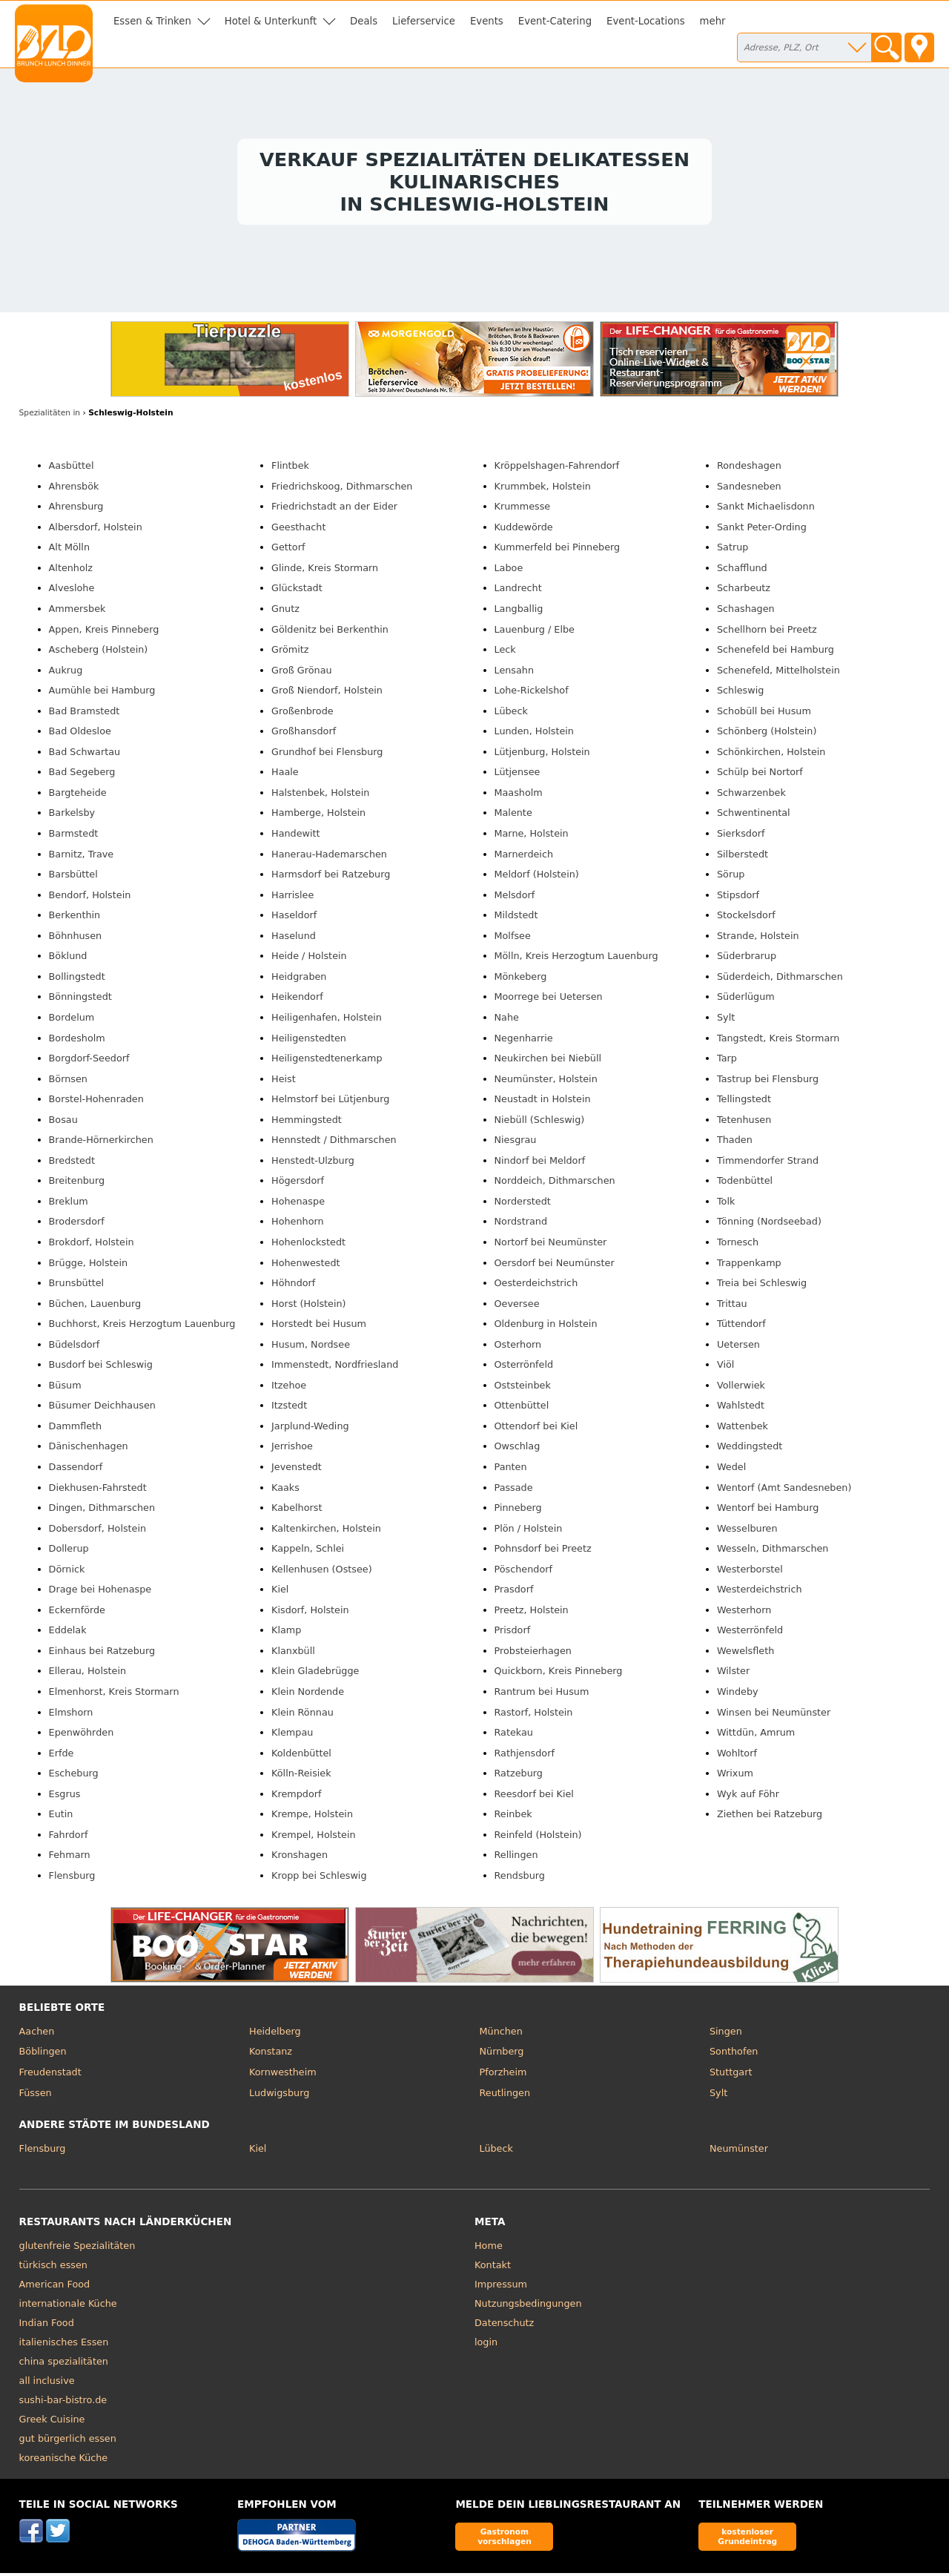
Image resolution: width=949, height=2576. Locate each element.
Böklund (68, 959)
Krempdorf (296, 1796)
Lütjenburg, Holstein (542, 754)
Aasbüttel (71, 469)
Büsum (65, 1388)
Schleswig (740, 693)
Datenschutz (504, 2325)
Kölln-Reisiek (301, 1776)
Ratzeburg (519, 1776)
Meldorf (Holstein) (537, 877)
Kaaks (285, 1490)
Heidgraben (298, 979)
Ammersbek (77, 611)
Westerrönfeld (750, 1633)
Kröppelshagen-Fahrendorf (557, 469)
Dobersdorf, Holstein (98, 1531)
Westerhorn (744, 1612)
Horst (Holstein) (308, 1306)
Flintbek (290, 469)
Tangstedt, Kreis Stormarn (778, 1041)
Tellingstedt (744, 1102)
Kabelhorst (296, 1510)
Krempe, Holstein (312, 1817)
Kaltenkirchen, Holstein (326, 1531)
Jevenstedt (296, 1469)
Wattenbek (742, 1428)
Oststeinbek (523, 1388)
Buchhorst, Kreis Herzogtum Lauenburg (142, 1327)
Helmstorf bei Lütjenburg (330, 1102)
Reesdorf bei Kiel (534, 1796)
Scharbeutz (743, 591)
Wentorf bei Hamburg (768, 1510)
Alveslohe (72, 591)
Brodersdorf (77, 1225)
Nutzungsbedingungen (528, 2306)
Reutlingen (505, 2095)
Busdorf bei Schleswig (101, 1368)
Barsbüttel (73, 877)
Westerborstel (750, 1572)
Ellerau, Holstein (88, 1674)
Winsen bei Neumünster (773, 1715)
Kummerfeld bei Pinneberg (558, 550)
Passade (514, 1490)
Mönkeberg (521, 979)
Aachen (37, 2034)
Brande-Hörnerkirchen (101, 1143)
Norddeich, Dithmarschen (555, 1184)
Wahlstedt (740, 1408)
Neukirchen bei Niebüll (548, 1061)
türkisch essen (53, 2267)
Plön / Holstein (529, 1531)
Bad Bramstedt (84, 713)
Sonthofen (734, 2055)
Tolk (726, 1204)
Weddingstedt (749, 1449)
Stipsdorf (738, 897)
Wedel (731, 1469)
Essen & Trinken (152, 21)
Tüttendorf (741, 1327)
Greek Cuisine (52, 2422)
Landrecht (518, 591)
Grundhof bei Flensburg (327, 754)
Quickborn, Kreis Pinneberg (559, 1674)
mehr (713, 21)
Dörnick (67, 1572)
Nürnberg (502, 2055)
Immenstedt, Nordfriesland (334, 1368)
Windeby (737, 1694)
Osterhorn (518, 1347)
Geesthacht (298, 530)
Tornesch (737, 1245)
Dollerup (69, 1552)
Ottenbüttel (522, 1408)
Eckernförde (77, 1612)
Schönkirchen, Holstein (771, 754)
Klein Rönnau (302, 1715)
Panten (511, 1469)
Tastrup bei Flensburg (768, 1081)
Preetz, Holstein (532, 1612)
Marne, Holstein (532, 836)
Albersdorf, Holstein (95, 530)
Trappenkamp (749, 1265)
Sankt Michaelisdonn (766, 509)
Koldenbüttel (301, 1756)
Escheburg (74, 1776)
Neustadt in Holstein (543, 1102)
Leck (505, 652)
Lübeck (511, 713)
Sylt (726, 1020)
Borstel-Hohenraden (96, 1102)
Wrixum (735, 1776)
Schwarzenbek (751, 795)
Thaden (735, 1143)
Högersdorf (297, 1184)
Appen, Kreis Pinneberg (104, 632)
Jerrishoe (292, 1449)
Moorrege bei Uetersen (549, 1000)
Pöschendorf (524, 1572)
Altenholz (71, 570)
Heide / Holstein (309, 959)
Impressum (500, 2287)
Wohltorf (737, 1756)
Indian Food (46, 2325)
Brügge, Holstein (88, 1265)
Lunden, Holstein (534, 734)
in (50, 416)
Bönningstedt (80, 1000)
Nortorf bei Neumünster (551, 1245)
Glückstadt (297, 591)
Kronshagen (299, 1858)
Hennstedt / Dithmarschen (334, 1143)
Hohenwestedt (305, 1265)
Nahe (507, 1020)
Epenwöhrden (81, 1735)
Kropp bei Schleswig (319, 1878)
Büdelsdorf (74, 1347)
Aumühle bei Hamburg (102, 693)
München (501, 2034)
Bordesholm (77, 1041)
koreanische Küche (63, 2460)
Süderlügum (746, 1000)
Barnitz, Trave (81, 857)
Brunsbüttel (77, 1285)
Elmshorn (71, 1715)
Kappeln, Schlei (307, 1552)
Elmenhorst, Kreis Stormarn (114, 1694)
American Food (54, 2287)
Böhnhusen (75, 938)
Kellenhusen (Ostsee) (321, 1572)
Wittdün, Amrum (756, 1735)
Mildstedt (516, 918)
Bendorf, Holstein (90, 897)
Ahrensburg (76, 509)
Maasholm (519, 795)
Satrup (732, 550)
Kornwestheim (283, 2075)
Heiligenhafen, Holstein (326, 1020)
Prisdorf (513, 1633)
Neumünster (739, 2151)
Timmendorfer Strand (768, 1163)
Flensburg (72, 1878)
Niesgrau (516, 1143)
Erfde (61, 1756)
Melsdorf (515, 897)
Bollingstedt (77, 979)
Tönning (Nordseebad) (769, 1225)
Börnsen (68, 1081)
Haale (285, 775)
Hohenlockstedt (308, 1245)
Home (488, 2248)
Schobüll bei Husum (764, 713)
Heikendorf (297, 1000)
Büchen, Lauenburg (95, 1306)
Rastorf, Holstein (534, 1715)
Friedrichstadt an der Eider (334, 509)
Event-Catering (555, 21)
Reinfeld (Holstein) (538, 1837)
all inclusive (47, 2383)
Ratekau (514, 1735)
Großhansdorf (303, 734)
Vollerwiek (741, 1388)
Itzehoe (288, 1388)
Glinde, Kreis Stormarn (324, 570)
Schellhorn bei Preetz (767, 632)
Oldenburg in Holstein (546, 1327)
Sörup (730, 877)
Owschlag (517, 1449)
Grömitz (289, 652)
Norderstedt (523, 1204)
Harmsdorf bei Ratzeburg (330, 877)
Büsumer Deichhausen (102, 1408)
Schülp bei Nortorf (760, 775)
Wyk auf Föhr (748, 1796)
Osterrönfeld (524, 1368)
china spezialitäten (63, 2364)
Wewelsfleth (745, 1653)
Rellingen (516, 1858)
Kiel (279, 1592)
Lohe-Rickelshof (532, 693)
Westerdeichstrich (759, 1592)
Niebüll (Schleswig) (540, 1122)
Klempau (292, 1735)
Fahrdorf (68, 1837)
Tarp (727, 1061)
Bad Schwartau (85, 754)
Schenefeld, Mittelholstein (778, 673)
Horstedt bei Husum (318, 1327)
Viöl (725, 1368)
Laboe (509, 570)
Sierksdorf (741, 836)
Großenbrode (302, 713)
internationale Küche (68, 2306)
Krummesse (523, 509)
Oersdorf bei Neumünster (555, 1265)
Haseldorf (294, 918)
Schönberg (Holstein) (766, 734)
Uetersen (738, 1347)
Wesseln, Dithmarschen (773, 1552)
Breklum (68, 1204)
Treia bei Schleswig (762, 1285)
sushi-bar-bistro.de (63, 2402)
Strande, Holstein (758, 938)
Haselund (293, 938)
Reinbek (513, 1817)
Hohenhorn (297, 1225)
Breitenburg (77, 1184)
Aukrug (66, 673)
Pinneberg (518, 1510)
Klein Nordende (307, 1694)
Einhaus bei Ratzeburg (102, 1653)
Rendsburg (520, 1878)
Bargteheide (78, 795)
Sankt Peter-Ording (762, 530)
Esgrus (65, 1796)
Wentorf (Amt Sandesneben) (784, 1490)
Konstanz (270, 2055)
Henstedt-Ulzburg (312, 1163)
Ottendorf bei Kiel (536, 1428)
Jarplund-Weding (310, 1428)
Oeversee (517, 1306)
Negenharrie (524, 1041)
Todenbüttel (745, 1184)
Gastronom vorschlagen (504, 2539)
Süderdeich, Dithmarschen (780, 979)
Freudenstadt (50, 2075)
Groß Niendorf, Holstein (327, 693)
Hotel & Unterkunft (271, 21)
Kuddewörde (524, 530)
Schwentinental (753, 816)
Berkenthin (75, 918)
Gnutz (285, 611)
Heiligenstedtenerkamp (327, 1061)
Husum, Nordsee (310, 1347)
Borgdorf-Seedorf (89, 1061)
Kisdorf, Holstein (310, 1612)
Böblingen (43, 2055)
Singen (726, 2034)
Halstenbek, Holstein (320, 795)
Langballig (519, 611)
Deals (363, 21)
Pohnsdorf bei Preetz (543, 1552)
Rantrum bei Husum (542, 1694)
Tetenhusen (744, 1122)
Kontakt (492, 2267)
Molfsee (513, 938)
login (485, 2345)
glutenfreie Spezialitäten (77, 2248)
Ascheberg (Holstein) (98, 652)
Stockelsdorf (746, 918)
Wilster (733, 1674)
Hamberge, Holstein (318, 816)
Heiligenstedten (308, 1041)
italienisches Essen (64, 2345)
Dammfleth (75, 1428)
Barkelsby (72, 816)
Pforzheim (503, 2075)
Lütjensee (517, 775)
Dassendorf (76, 1469)
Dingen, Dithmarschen (102, 1510)
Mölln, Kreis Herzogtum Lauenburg (576, 959)
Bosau (63, 1122)
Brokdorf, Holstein (91, 1245)
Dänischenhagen (88, 1449)
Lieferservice (423, 21)
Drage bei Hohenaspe (100, 1592)
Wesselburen (747, 1531)
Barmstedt (74, 836)
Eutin (61, 1817)
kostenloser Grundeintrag (747, 2539)
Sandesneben (749, 489)
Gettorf (288, 550)
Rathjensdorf (525, 1756)
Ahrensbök (74, 489)
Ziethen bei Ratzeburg (769, 1817)
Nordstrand (521, 1225)
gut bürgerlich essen (67, 2441)
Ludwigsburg (279, 2095)
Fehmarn (69, 1858)
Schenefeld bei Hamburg (775, 652)
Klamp (286, 1633)
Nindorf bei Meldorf (540, 1163)
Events (486, 21)
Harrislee (292, 897)
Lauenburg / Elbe (535, 632)
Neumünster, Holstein (546, 1081)
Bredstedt (72, 1163)
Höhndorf (293, 1285)
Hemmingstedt (306, 1122)
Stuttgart (731, 2075)
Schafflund (742, 570)
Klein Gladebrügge (315, 1674)
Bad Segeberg (82, 775)
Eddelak (68, 1633)
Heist (283, 1081)
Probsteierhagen (533, 1653)
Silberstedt (742, 857)
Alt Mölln (69, 550)
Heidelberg (275, 2034)
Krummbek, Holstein (543, 489)
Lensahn (515, 673)
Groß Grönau (301, 673)
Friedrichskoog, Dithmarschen (341, 489)
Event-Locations (645, 21)
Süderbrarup (746, 959)
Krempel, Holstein (313, 1837)
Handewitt (295, 836)
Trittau (732, 1306)
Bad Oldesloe (80, 734)
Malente (513, 816)
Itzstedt (289, 1408)
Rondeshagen (749, 469)
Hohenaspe (298, 1204)
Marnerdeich (524, 857)
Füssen (35, 2095)
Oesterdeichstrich (536, 1285)
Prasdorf (514, 1592)
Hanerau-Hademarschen (329, 857)
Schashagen (746, 611)
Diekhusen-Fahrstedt (98, 1490)
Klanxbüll (293, 1653)
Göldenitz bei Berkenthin (329, 632)
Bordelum (72, 1020)
